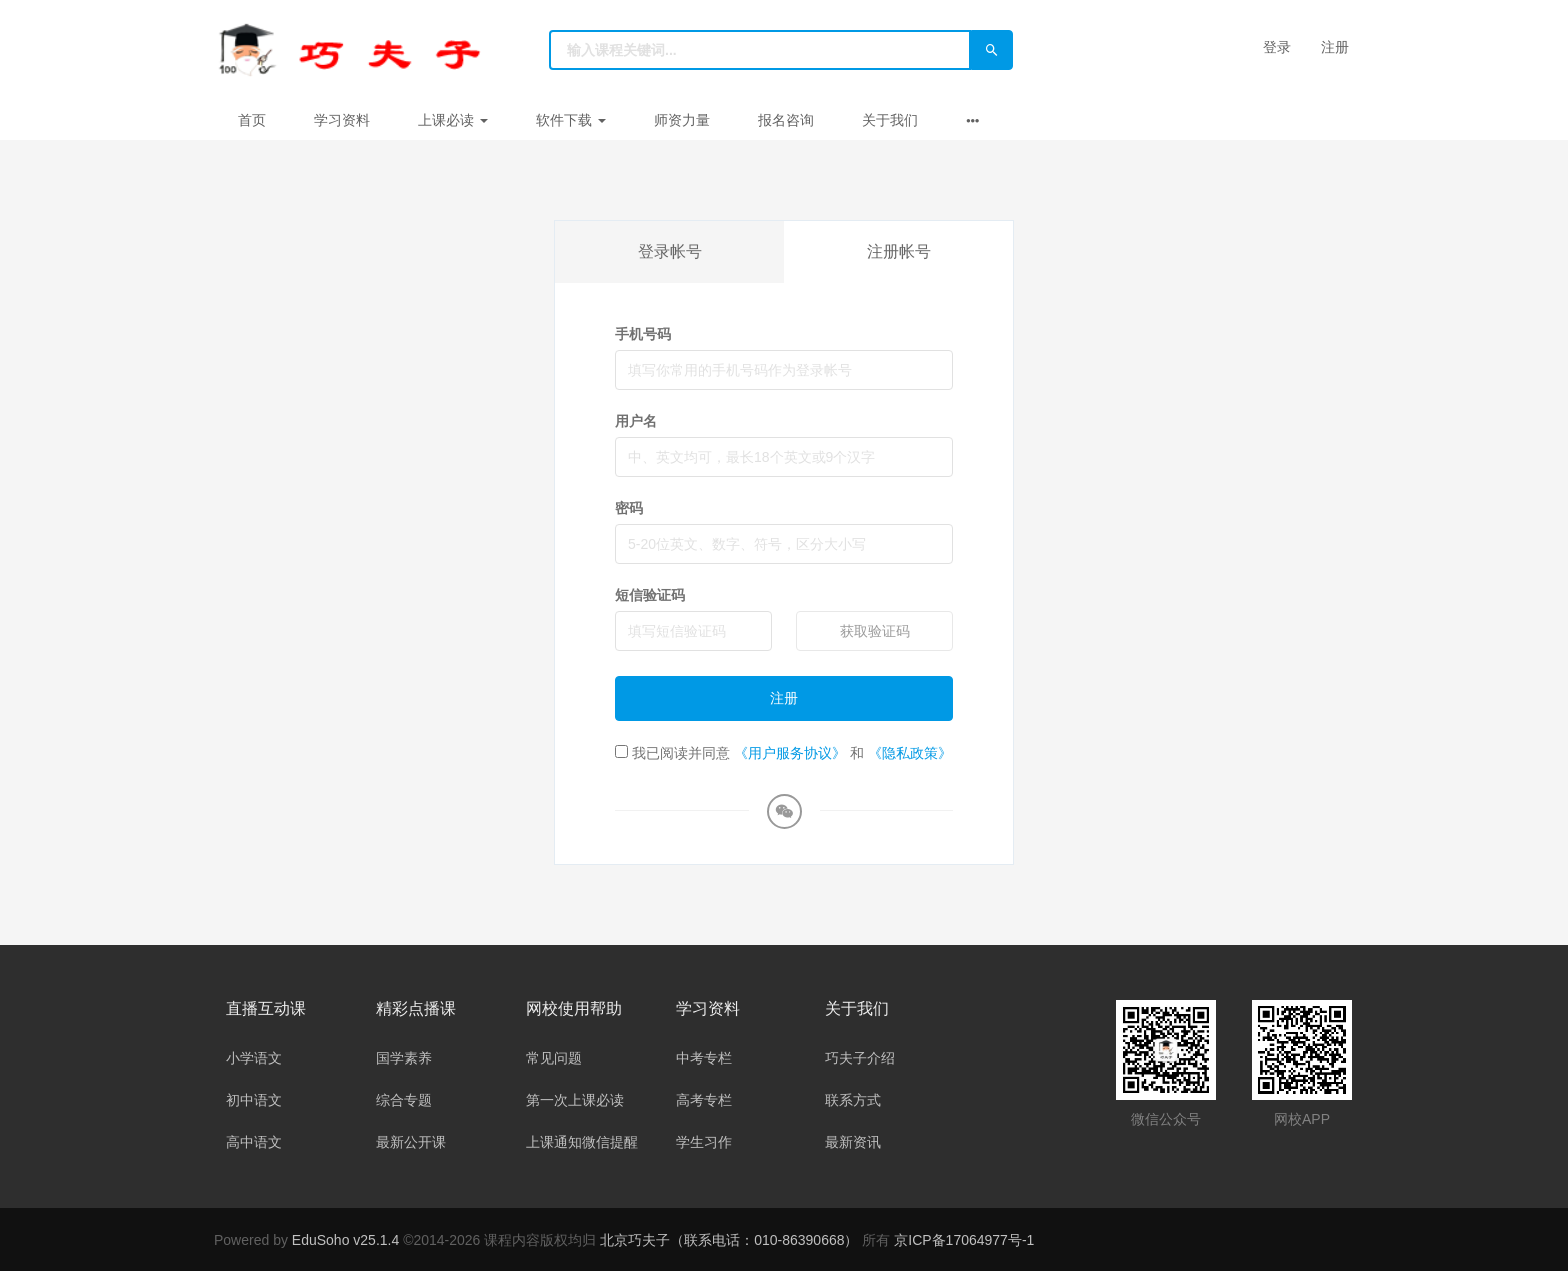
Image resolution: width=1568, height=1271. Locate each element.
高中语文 (254, 1142)
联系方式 (853, 1100)
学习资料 (342, 120)
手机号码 (643, 334)
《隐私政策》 (910, 753)
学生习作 (704, 1142)
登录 (1277, 47)
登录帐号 (670, 251)
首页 (252, 120)
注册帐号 (899, 251)
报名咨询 (786, 120)
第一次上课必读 (575, 1100)
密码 (629, 508)
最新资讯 (853, 1142)
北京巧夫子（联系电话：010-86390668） (731, 1240)
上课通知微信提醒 (582, 1142)
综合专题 (404, 1100)
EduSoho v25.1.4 (345, 1240)
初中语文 (254, 1100)
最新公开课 (411, 1142)
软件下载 (571, 120)
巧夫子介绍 (860, 1058)
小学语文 (254, 1058)
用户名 (636, 421)
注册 (1335, 47)
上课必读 (453, 120)
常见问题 (554, 1058)
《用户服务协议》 (790, 753)
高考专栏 (704, 1100)
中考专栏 (704, 1058)
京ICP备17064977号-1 (964, 1240)
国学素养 (404, 1058)
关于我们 (890, 120)
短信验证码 (650, 595)
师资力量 (682, 120)
